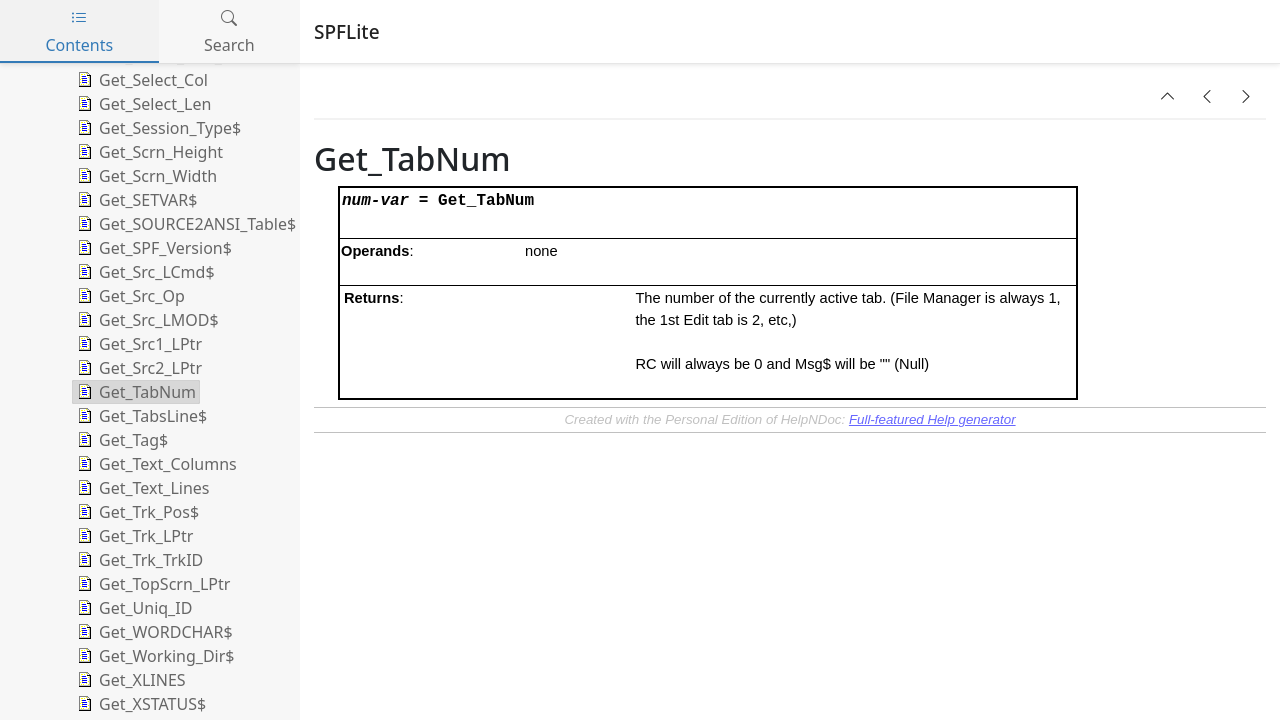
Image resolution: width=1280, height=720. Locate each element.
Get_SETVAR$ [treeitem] (135, 200)
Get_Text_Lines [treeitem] (141, 488)
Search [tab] (229, 31)
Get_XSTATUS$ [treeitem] (139, 704)
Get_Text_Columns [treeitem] (155, 464)
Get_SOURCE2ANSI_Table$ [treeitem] (184, 224)
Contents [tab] (79, 31)
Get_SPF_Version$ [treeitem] (152, 248)
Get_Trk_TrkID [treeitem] (138, 560)
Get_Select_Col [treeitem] (140, 80)
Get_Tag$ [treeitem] (120, 440)
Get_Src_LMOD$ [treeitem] (146, 320)
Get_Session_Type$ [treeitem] (157, 128)
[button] (1168, 96)
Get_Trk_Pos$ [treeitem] (136, 512)
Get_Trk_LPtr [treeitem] (133, 536)
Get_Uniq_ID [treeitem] (132, 608)
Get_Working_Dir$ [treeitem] (153, 656)
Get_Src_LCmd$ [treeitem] (144, 272)
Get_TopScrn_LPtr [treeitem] (151, 584)
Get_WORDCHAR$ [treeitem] (153, 632)
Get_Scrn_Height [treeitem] (148, 152)
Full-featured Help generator (932, 419)
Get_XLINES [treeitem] (129, 680)
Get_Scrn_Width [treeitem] (145, 176)
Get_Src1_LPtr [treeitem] (137, 344)
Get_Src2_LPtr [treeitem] (137, 368)
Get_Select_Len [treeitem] (142, 104)
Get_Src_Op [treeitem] (129, 296)
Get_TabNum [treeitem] (134, 392)
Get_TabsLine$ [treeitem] (140, 416)
